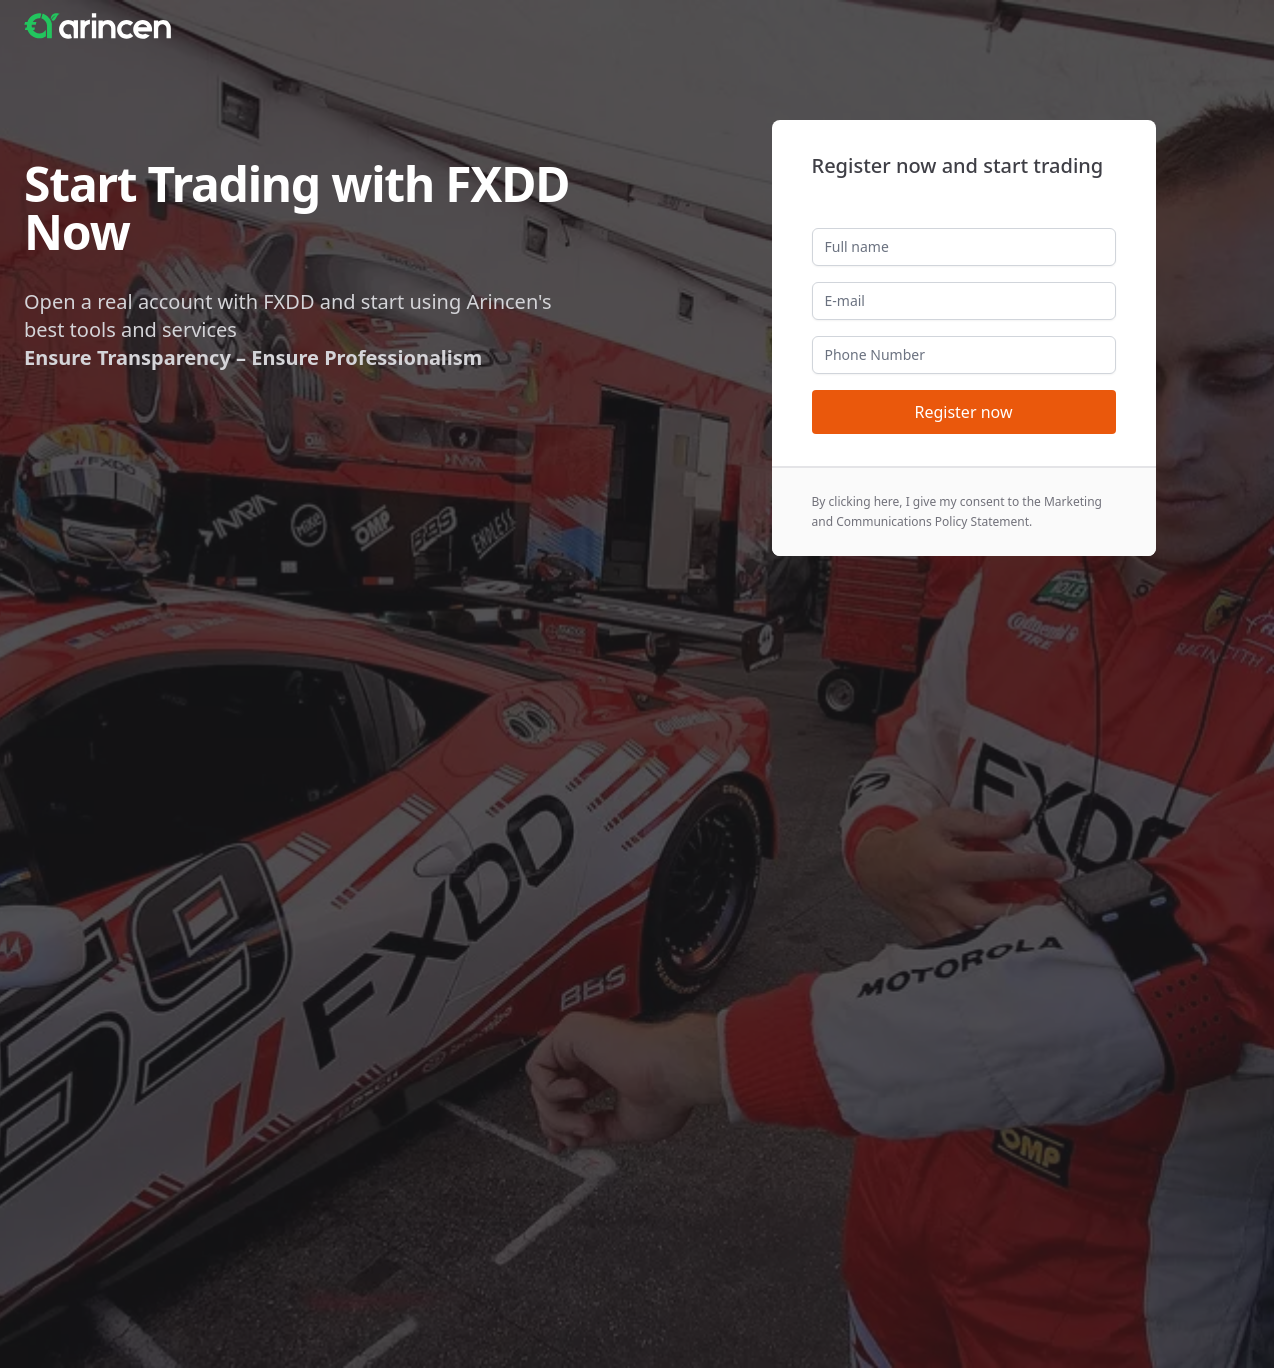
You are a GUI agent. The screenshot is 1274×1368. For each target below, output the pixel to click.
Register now (963, 412)
